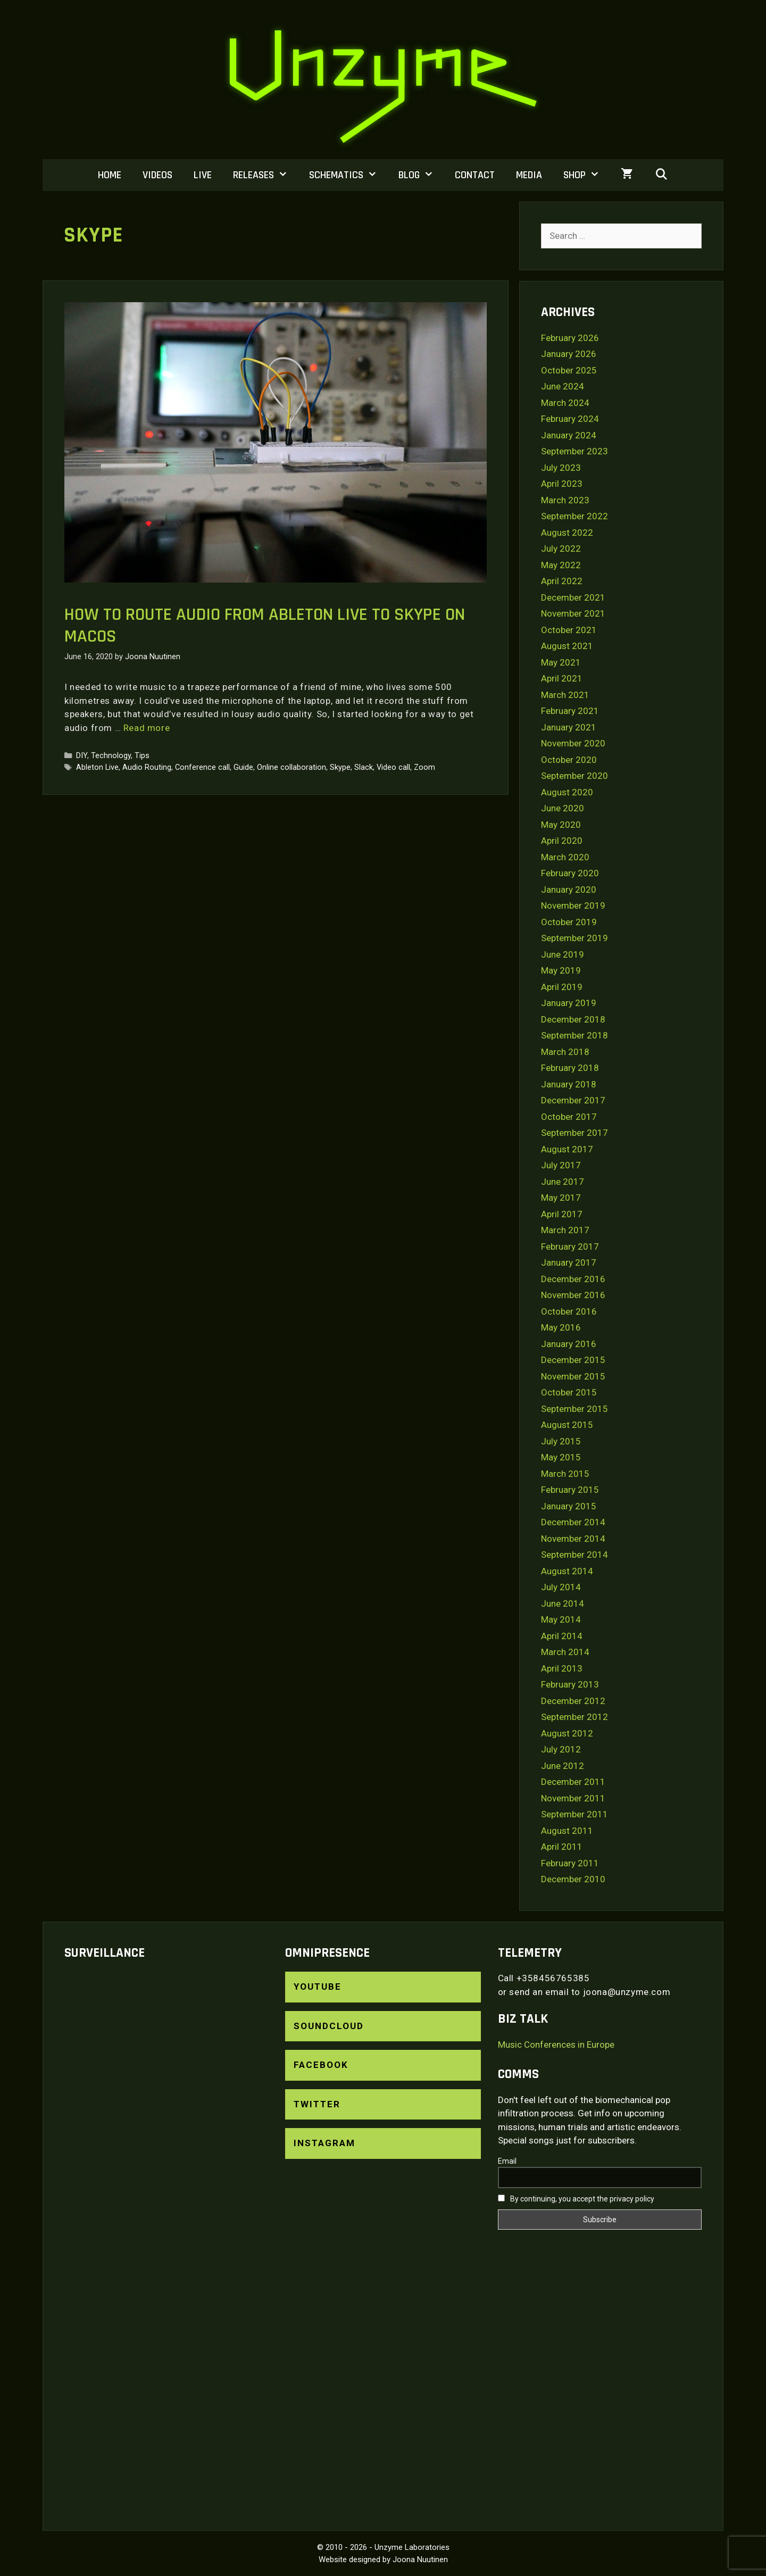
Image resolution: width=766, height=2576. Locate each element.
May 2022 (561, 565)
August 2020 (567, 792)
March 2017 (565, 1230)
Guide (243, 767)
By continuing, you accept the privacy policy (576, 2199)
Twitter (317, 2104)
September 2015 (574, 1408)
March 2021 (565, 694)
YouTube (318, 1986)
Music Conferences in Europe (556, 2044)
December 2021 (573, 597)
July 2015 (561, 1441)
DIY (81, 755)
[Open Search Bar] (661, 175)
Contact (475, 175)
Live (203, 175)
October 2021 (569, 630)
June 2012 (562, 1765)
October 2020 (569, 759)
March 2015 (565, 1473)
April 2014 (561, 1636)
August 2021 (567, 646)
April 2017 (561, 1214)
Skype (340, 767)
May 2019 (561, 970)
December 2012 (573, 1701)
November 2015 (573, 1376)
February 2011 (570, 1863)
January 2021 (568, 727)
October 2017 (569, 1116)
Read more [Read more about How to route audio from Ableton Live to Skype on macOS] (146, 727)
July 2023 (561, 467)
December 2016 (573, 1279)
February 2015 (570, 1489)
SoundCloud (329, 2026)
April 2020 (561, 840)
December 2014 (573, 1522)
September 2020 (574, 775)
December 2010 (573, 1879)
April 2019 (561, 987)
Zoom (424, 767)
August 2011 (567, 1830)
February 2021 (570, 710)
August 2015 (567, 1424)
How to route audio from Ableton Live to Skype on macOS (264, 625)
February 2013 (570, 1684)
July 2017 (561, 1165)
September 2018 (574, 1035)
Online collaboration (291, 767)
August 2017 (567, 1149)
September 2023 (574, 451)
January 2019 (568, 1003)
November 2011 (573, 1798)
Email (507, 2161)
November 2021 (573, 613)
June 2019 (562, 954)
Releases (265, 175)
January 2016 (568, 1344)
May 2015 (561, 1457)
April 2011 (561, 1846)
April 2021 (561, 678)
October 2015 (569, 1392)
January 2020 (568, 889)
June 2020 (562, 808)
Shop (586, 175)
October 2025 (569, 370)
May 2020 (561, 824)
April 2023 (561, 483)
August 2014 (567, 1571)
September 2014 (574, 1554)
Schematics (348, 175)
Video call (393, 767)
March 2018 (565, 1051)
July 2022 (561, 548)
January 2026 (568, 353)
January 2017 (568, 1262)
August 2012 (567, 1733)
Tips (142, 755)
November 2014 (573, 1538)
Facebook (321, 2064)
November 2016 (573, 1295)
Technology (111, 755)
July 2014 (561, 1587)
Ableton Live (97, 767)
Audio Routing (146, 767)
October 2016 (569, 1311)
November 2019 (573, 905)
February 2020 (570, 873)
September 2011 (574, 1814)
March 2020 (565, 857)
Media (529, 175)
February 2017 (570, 1246)
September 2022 (574, 516)
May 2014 (561, 1619)
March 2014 (565, 1652)
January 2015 (568, 1506)
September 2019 (574, 938)
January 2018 (568, 1084)
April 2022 (561, 581)
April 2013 (561, 1668)
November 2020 (573, 743)
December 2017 (573, 1100)
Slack (363, 767)
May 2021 (561, 662)
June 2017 (562, 1181)
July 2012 (561, 1749)
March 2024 (565, 402)
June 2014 (562, 1603)
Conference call (202, 767)
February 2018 (570, 1067)
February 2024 (570, 418)
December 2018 (573, 1019)
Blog (421, 175)
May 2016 (561, 1327)
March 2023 (565, 500)
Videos (157, 175)
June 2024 (562, 386)
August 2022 (567, 532)
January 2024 (568, 435)
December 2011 (573, 1781)
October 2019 (569, 922)
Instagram (324, 2143)
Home (109, 175)
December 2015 (573, 1360)
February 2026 (570, 338)
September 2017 (574, 1132)
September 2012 (574, 1716)
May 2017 (561, 1197)
